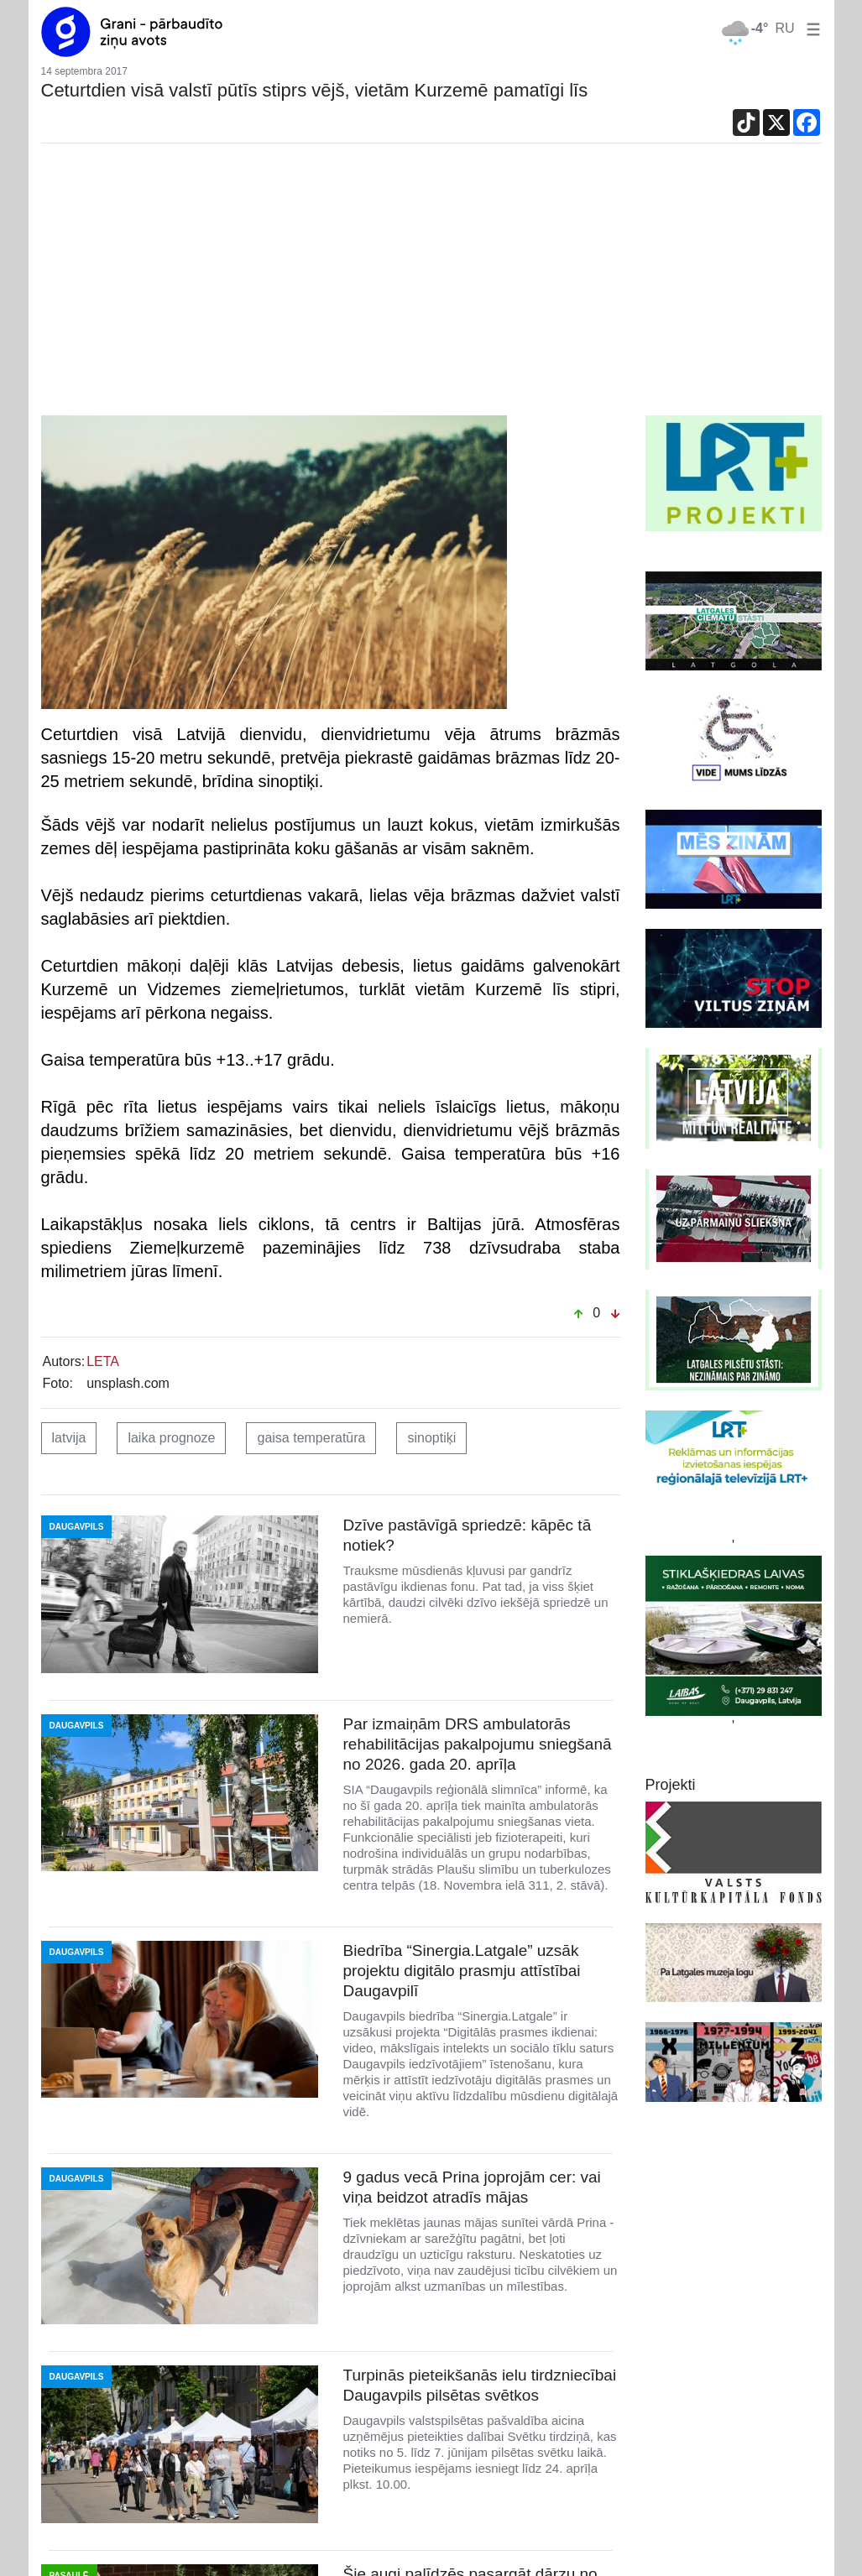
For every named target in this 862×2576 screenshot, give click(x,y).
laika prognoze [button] (171, 1438)
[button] (810, 28)
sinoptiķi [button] (431, 1438)
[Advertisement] (431, 289)
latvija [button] (69, 1438)
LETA (102, 1361)
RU (784, 28)
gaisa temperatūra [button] (311, 1438)
